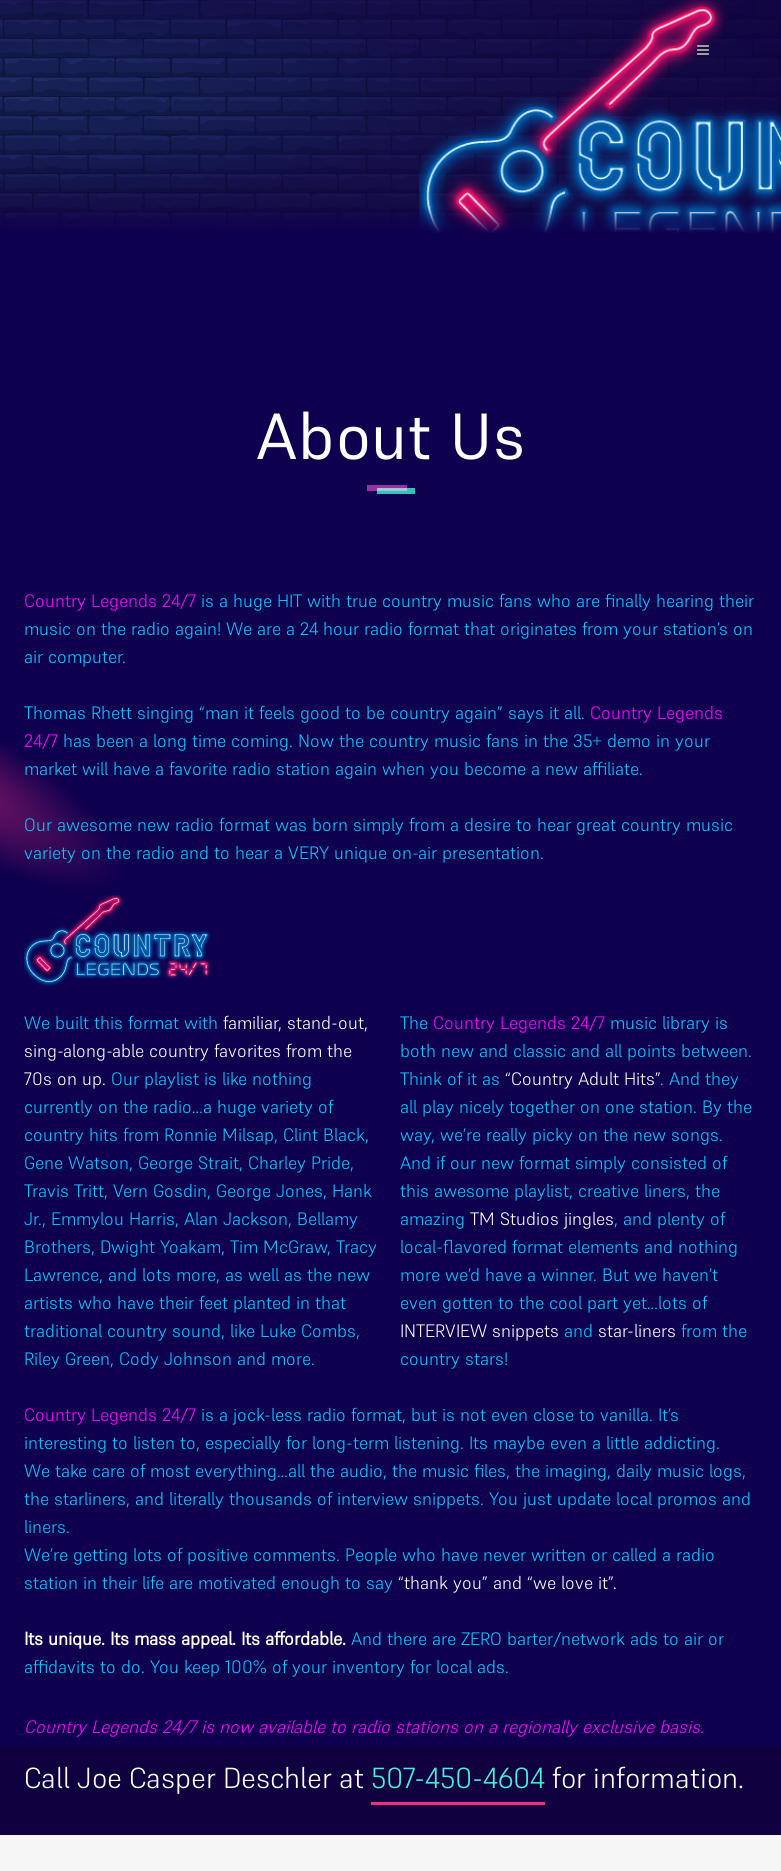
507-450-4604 (458, 1778)
